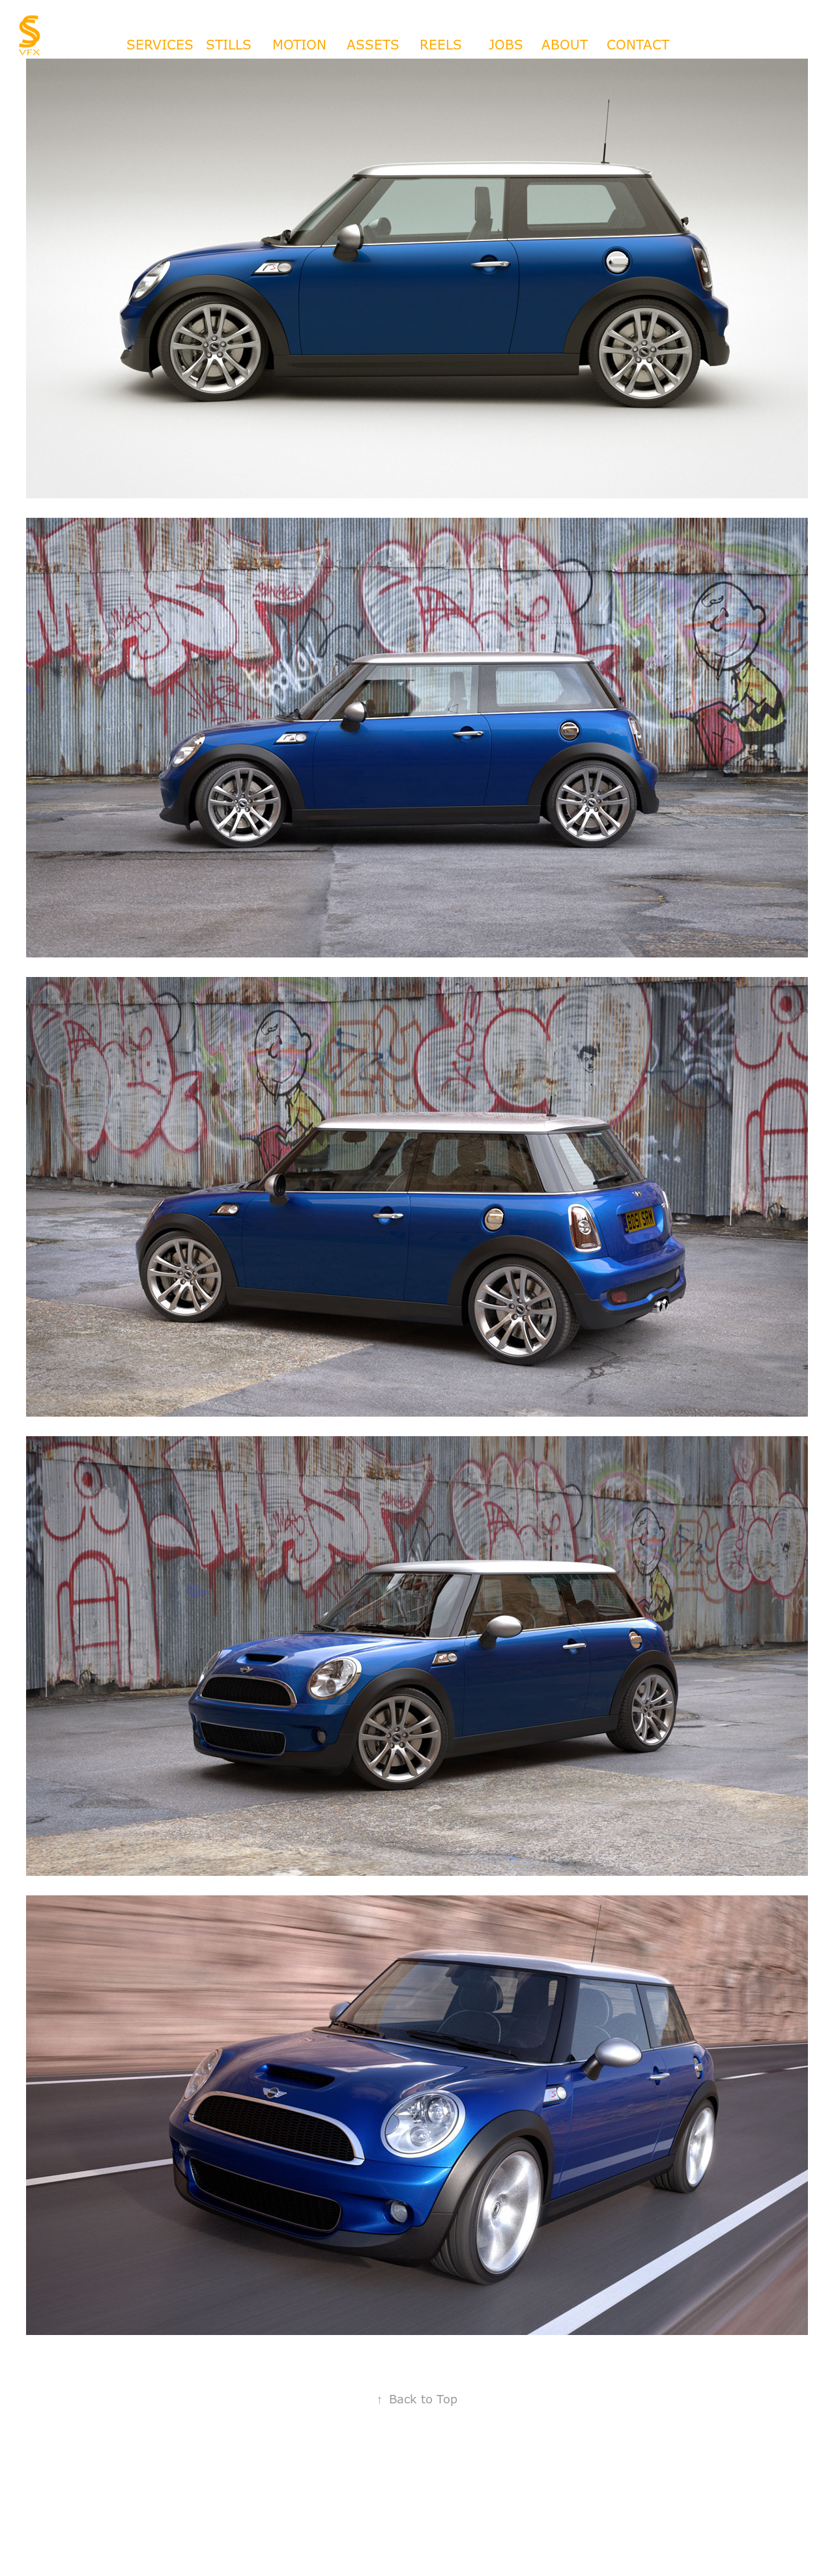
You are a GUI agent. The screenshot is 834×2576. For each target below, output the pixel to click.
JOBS (506, 44)
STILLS (229, 44)
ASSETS (373, 44)
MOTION (299, 44)
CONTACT (638, 44)
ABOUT (564, 44)
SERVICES (160, 44)
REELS (441, 44)
